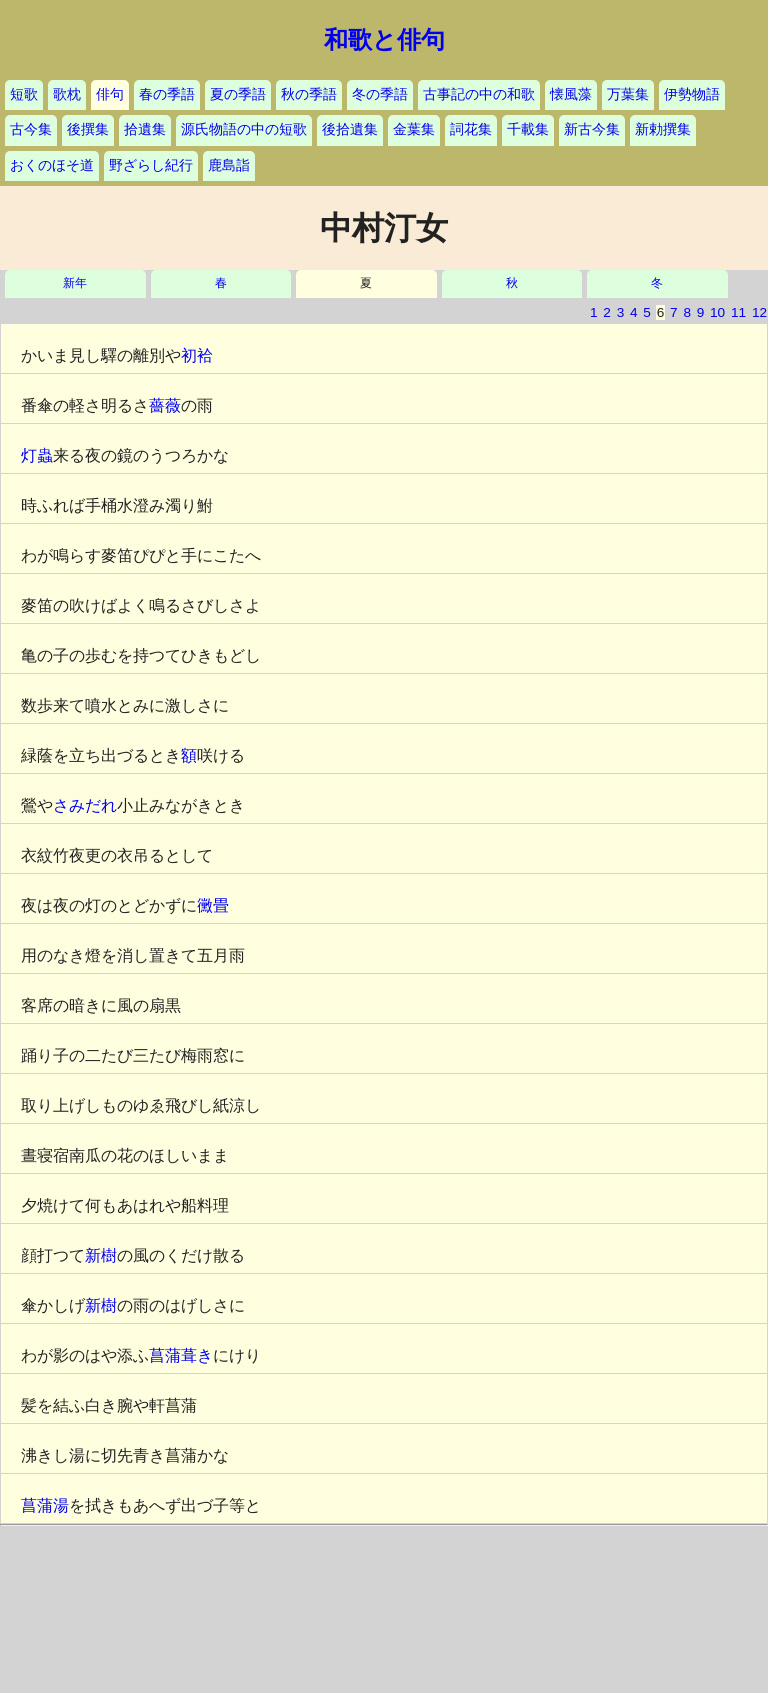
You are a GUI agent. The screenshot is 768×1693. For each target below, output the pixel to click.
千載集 (528, 129)
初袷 (197, 355)
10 (717, 312)
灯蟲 (37, 455)
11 (738, 312)
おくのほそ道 (52, 165)
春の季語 (167, 94)
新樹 (101, 1255)
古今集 (31, 129)
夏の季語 (238, 94)
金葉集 (414, 129)
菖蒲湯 (45, 1505)
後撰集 (88, 129)
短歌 (24, 94)
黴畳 (213, 905)
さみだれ (85, 805)
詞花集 (471, 129)
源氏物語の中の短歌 (244, 129)
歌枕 (67, 94)
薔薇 (165, 405)
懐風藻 (571, 94)
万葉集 (628, 94)
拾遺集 (145, 129)
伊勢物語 (692, 94)
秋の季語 (309, 94)
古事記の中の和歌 (479, 94)
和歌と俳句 (384, 40)
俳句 (110, 94)
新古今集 (592, 129)
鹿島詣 (229, 165)
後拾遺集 (350, 129)
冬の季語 (380, 94)
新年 (75, 283)
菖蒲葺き (181, 1355)
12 (759, 312)
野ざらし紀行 (151, 165)
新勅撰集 (663, 129)
